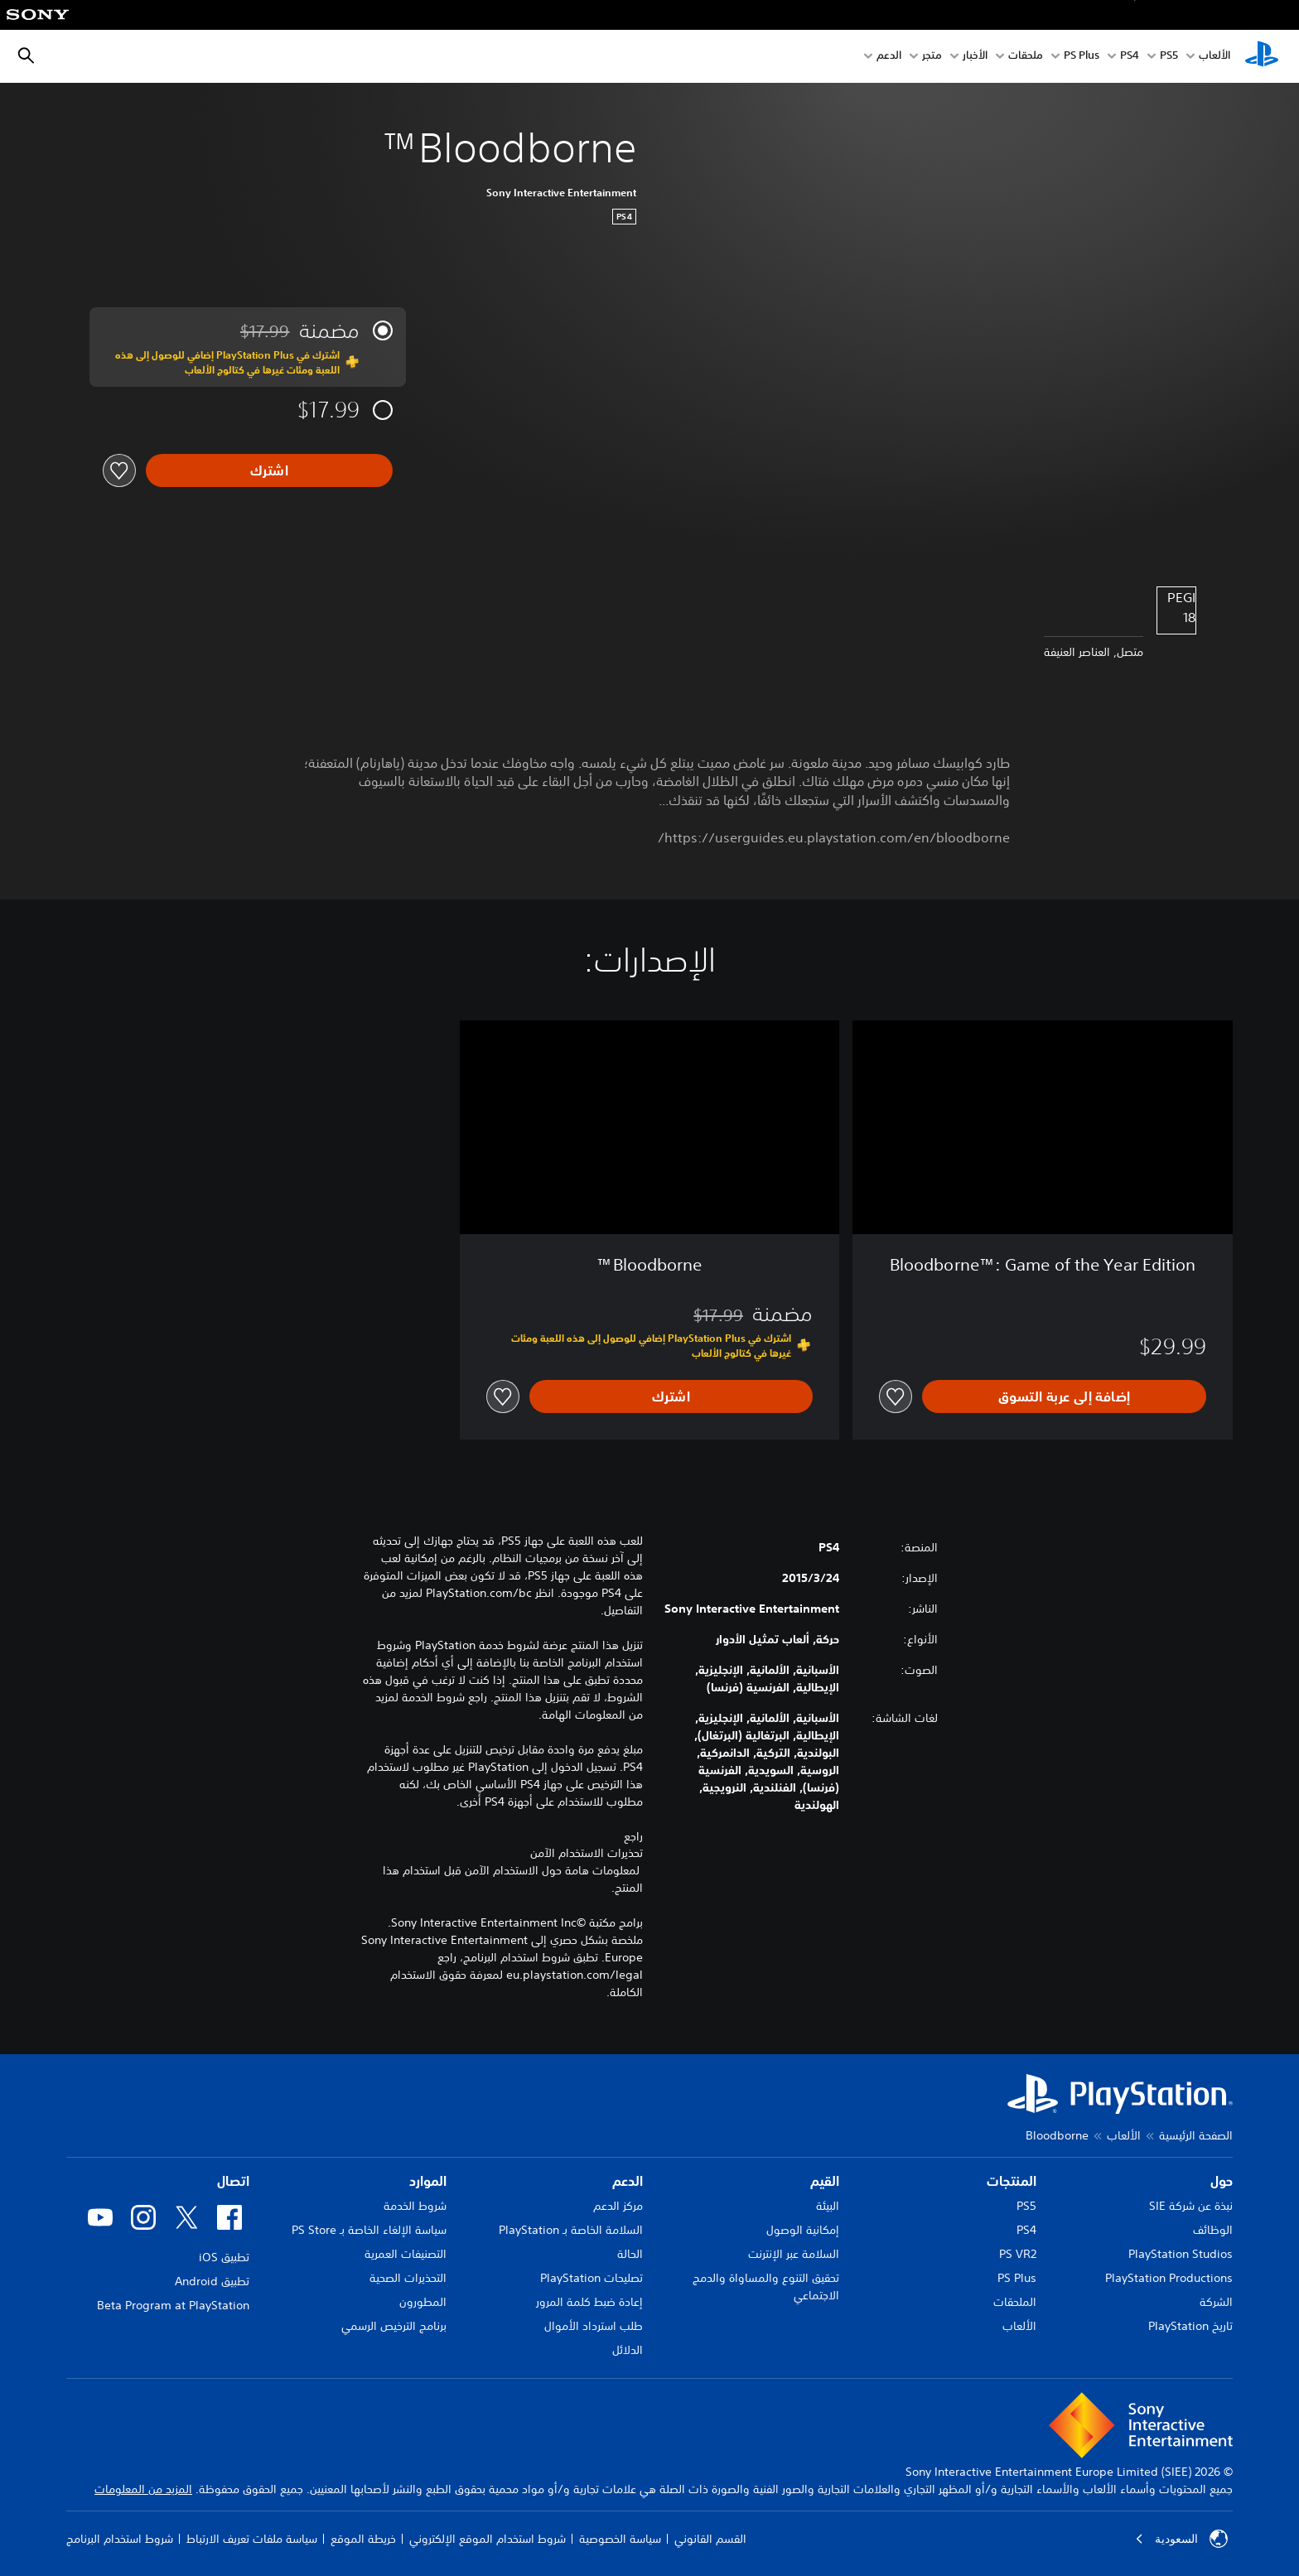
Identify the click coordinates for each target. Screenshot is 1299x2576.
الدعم (888, 57)
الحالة (630, 2253)
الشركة (1216, 2301)
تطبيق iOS (224, 2257)
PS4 (1129, 57)
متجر (932, 57)
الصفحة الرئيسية (1196, 2135)
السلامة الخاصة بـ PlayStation (571, 2229)
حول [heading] (1221, 2181)
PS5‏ (1169, 57)
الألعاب (1214, 57)
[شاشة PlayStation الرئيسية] (1261, 56)
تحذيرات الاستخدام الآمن (586, 1852)
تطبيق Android (212, 2281)
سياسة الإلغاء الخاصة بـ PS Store (369, 2229)
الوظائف (1213, 2229)
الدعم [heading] (627, 2181)
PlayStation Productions (1169, 2277)
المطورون (423, 2301)
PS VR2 (1017, 2253)
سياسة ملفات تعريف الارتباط (251, 2538)
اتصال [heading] (233, 2181)
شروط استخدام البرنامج (119, 2538)
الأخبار (975, 57)
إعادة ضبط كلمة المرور (589, 2301)
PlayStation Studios (1180, 2253)
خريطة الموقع (363, 2538)
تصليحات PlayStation (591, 2277)
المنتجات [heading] (1011, 2181)
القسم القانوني (710, 2538)
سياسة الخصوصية (620, 2538)
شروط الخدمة (415, 2205)
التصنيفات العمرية (406, 2253)
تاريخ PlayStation (1190, 2325)
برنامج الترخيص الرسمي (394, 2325)
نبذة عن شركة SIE (1191, 2205)
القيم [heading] (824, 2181)
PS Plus (1081, 57)
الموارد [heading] (428, 2181)
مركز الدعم (618, 2205)
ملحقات (1025, 57)
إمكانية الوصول (802, 2229)
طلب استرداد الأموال (593, 2325)
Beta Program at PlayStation (173, 2305)
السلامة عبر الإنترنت (793, 2253)
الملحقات (1014, 2301)
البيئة (827, 2205)
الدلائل (627, 2349)
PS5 (1026, 2205)
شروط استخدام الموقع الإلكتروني (487, 2538)
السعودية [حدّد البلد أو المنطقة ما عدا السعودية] (1181, 2539)
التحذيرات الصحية (408, 2277)
